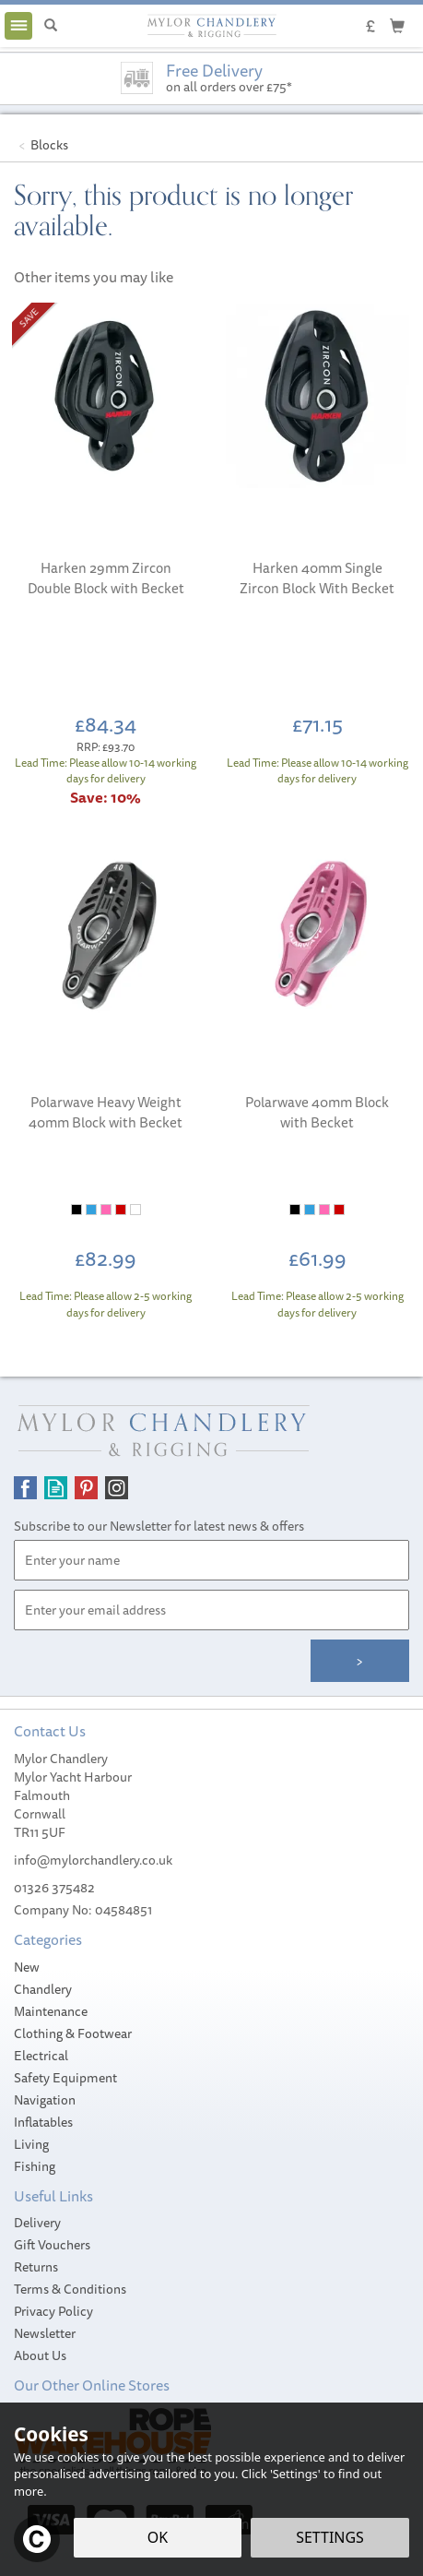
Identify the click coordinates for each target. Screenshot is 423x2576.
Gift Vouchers (52, 2245)
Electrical (41, 2055)
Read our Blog (55, 1487)
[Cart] (397, 25)
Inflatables (43, 2122)
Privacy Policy (53, 2311)
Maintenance (51, 2011)
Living (31, 2144)
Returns (36, 2267)
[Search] (51, 26)
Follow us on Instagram (116, 1487)
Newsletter (45, 2333)
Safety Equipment (65, 2078)
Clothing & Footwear (73, 2033)
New (27, 1967)
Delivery (37, 2222)
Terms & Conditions (70, 2289)
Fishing (34, 2166)
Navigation (45, 2100)
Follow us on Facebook (25, 1487)
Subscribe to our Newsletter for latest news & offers (159, 1526)
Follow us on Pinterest (86, 1487)
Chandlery (43, 1989)
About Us (40, 2355)
